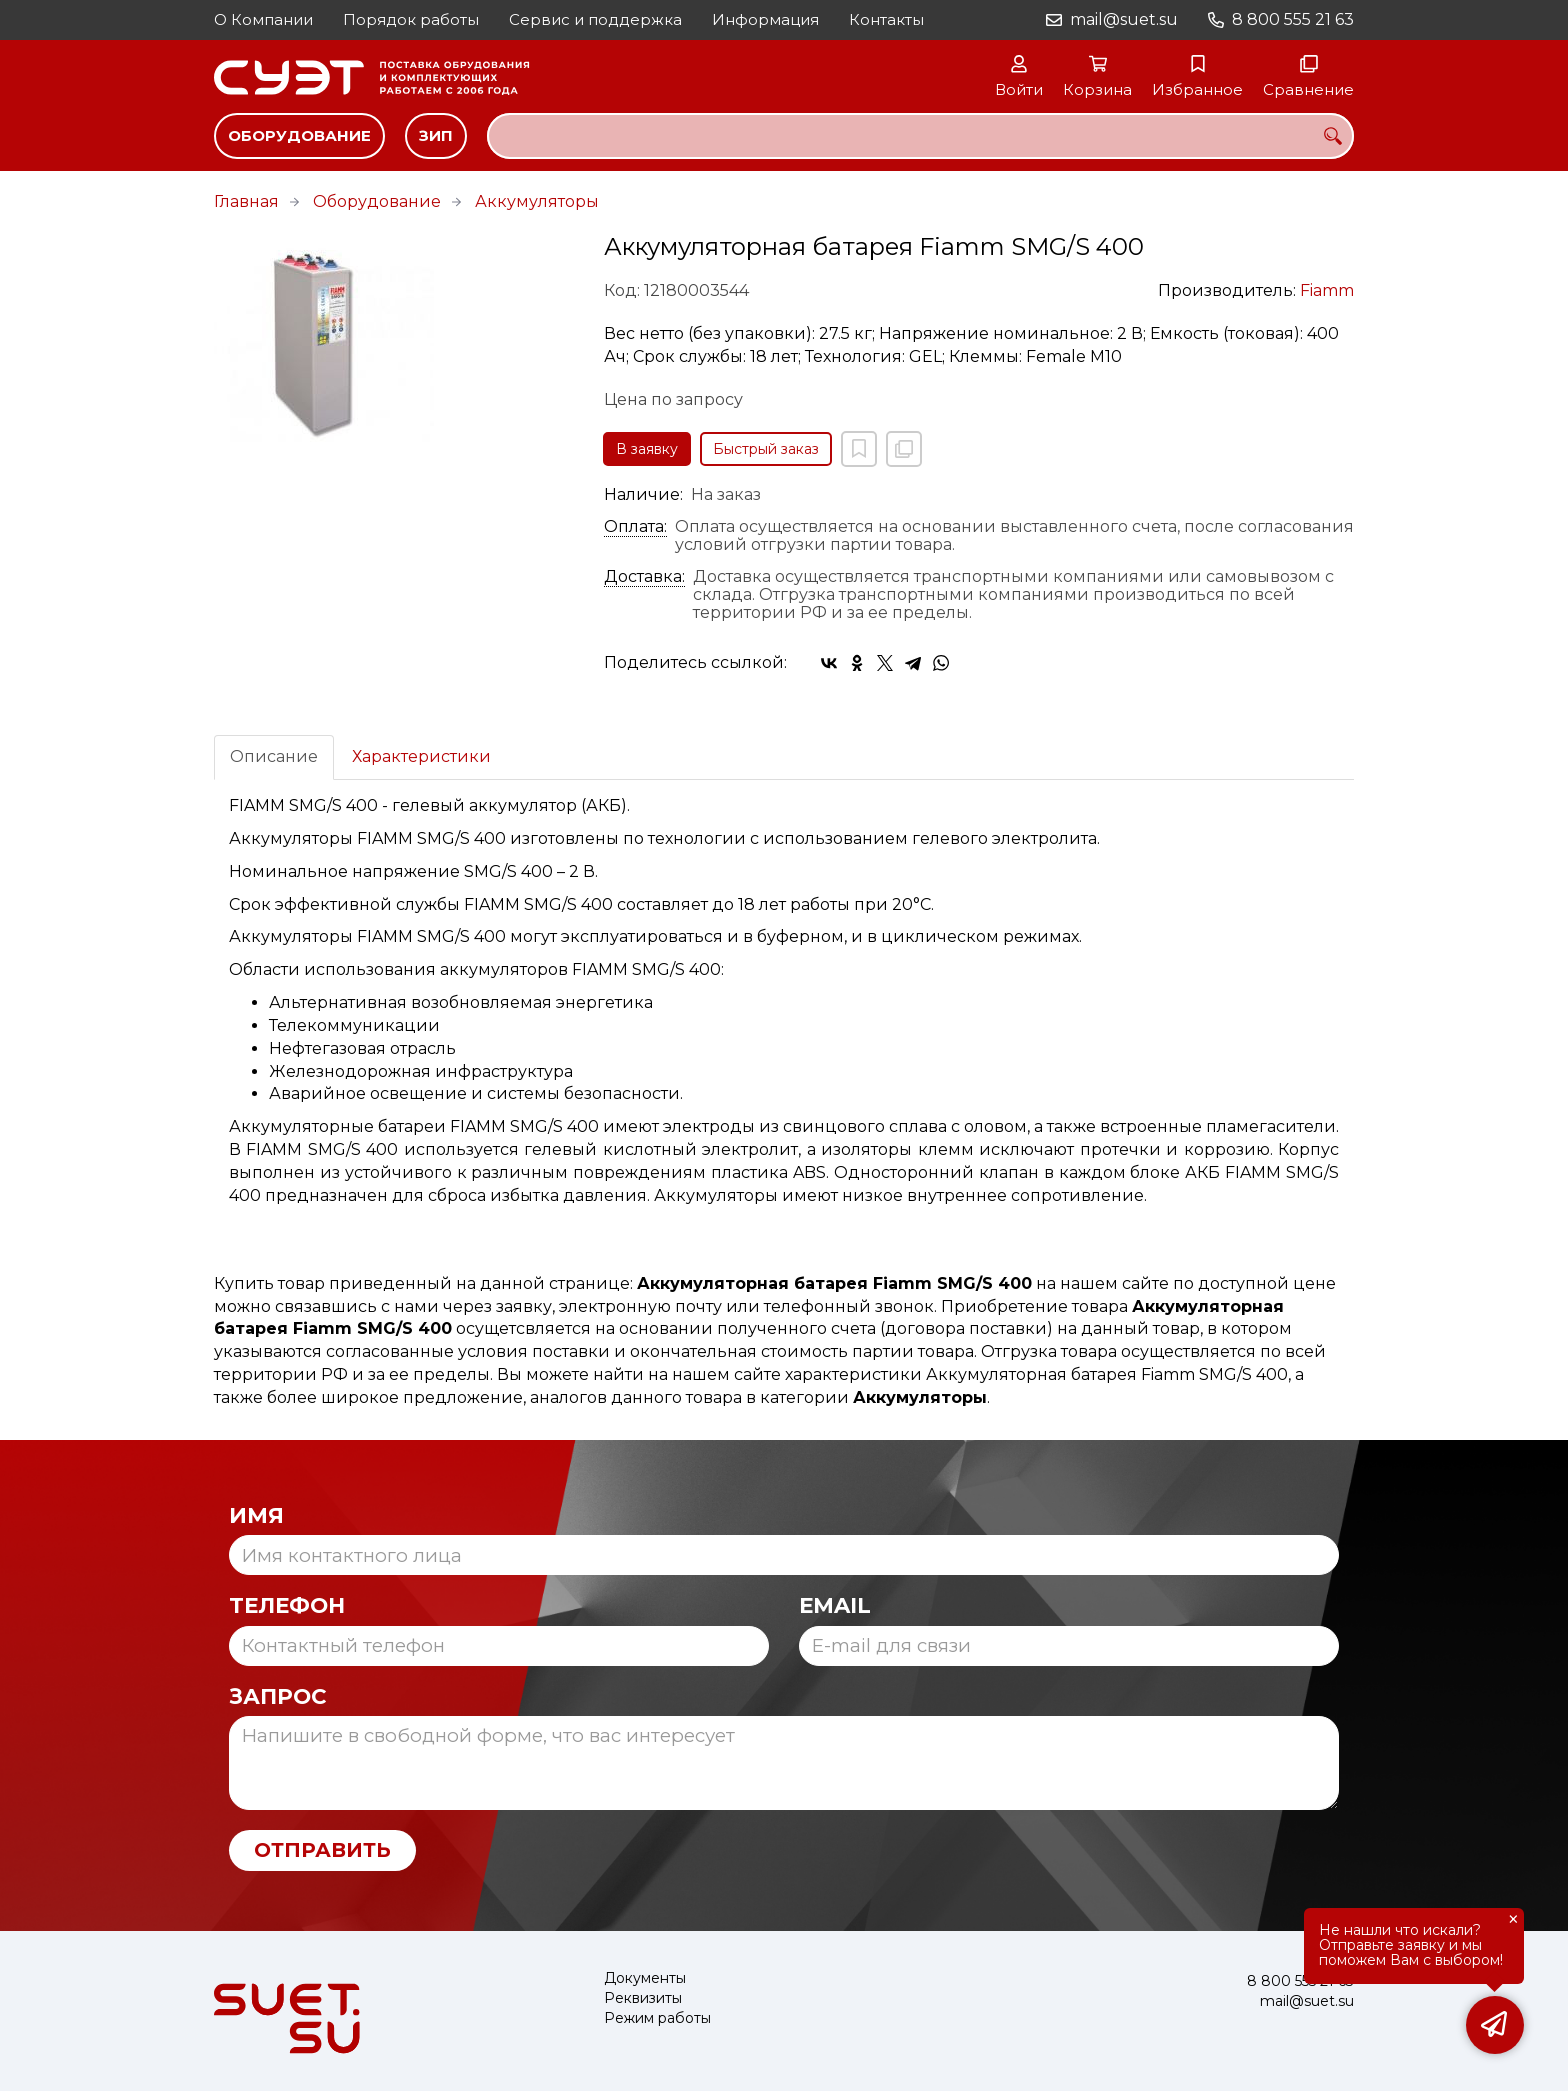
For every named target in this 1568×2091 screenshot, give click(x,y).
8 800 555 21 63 (1293, 19)
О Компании (263, 19)
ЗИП (436, 135)
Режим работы (657, 2018)
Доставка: (644, 577)
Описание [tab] (274, 756)
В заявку (647, 449)
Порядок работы (411, 19)
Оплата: (635, 527)
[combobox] (920, 136)
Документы (645, 1978)
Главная (246, 201)
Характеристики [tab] (421, 756)
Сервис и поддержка (595, 19)
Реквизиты (643, 1998)
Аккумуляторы (537, 201)
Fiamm (1327, 290)
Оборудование (299, 135)
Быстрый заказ (766, 449)
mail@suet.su (1124, 19)
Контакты (886, 19)
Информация (765, 19)
